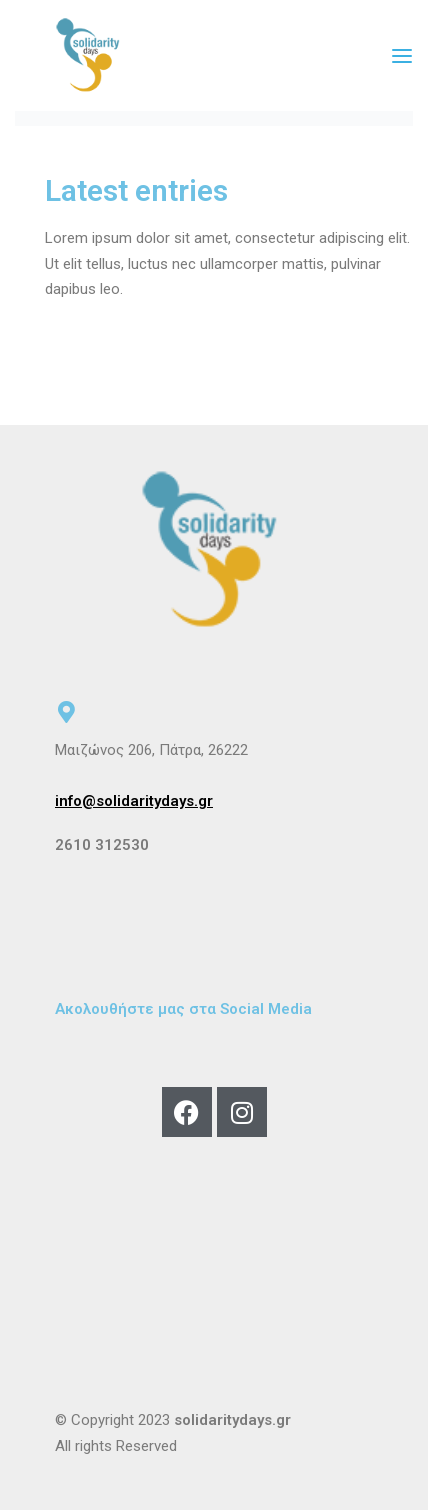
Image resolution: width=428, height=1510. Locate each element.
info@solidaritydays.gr (134, 801)
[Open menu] (402, 56)
